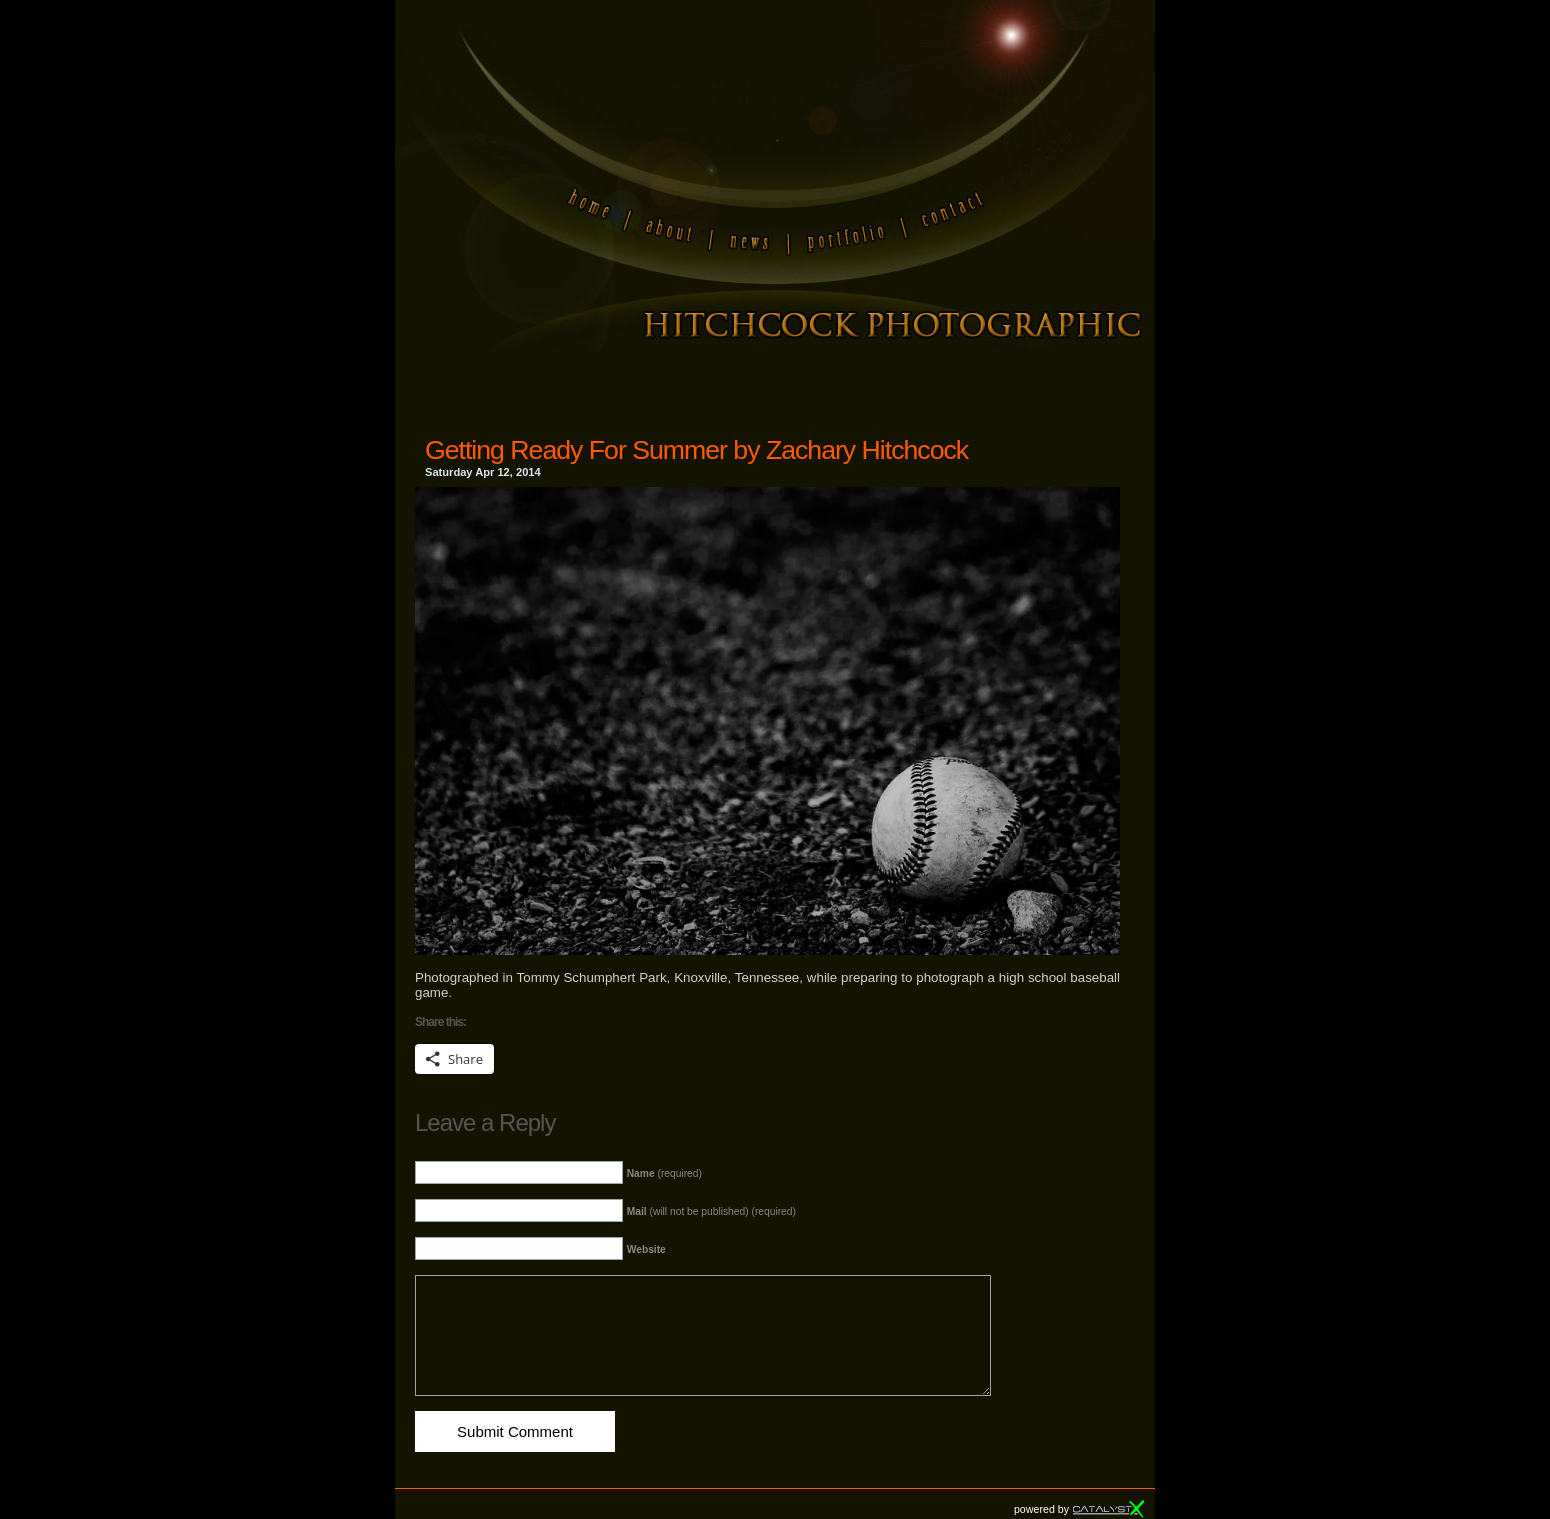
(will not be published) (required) (711, 1211)
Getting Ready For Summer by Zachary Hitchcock (696, 450)
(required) (664, 1173)
